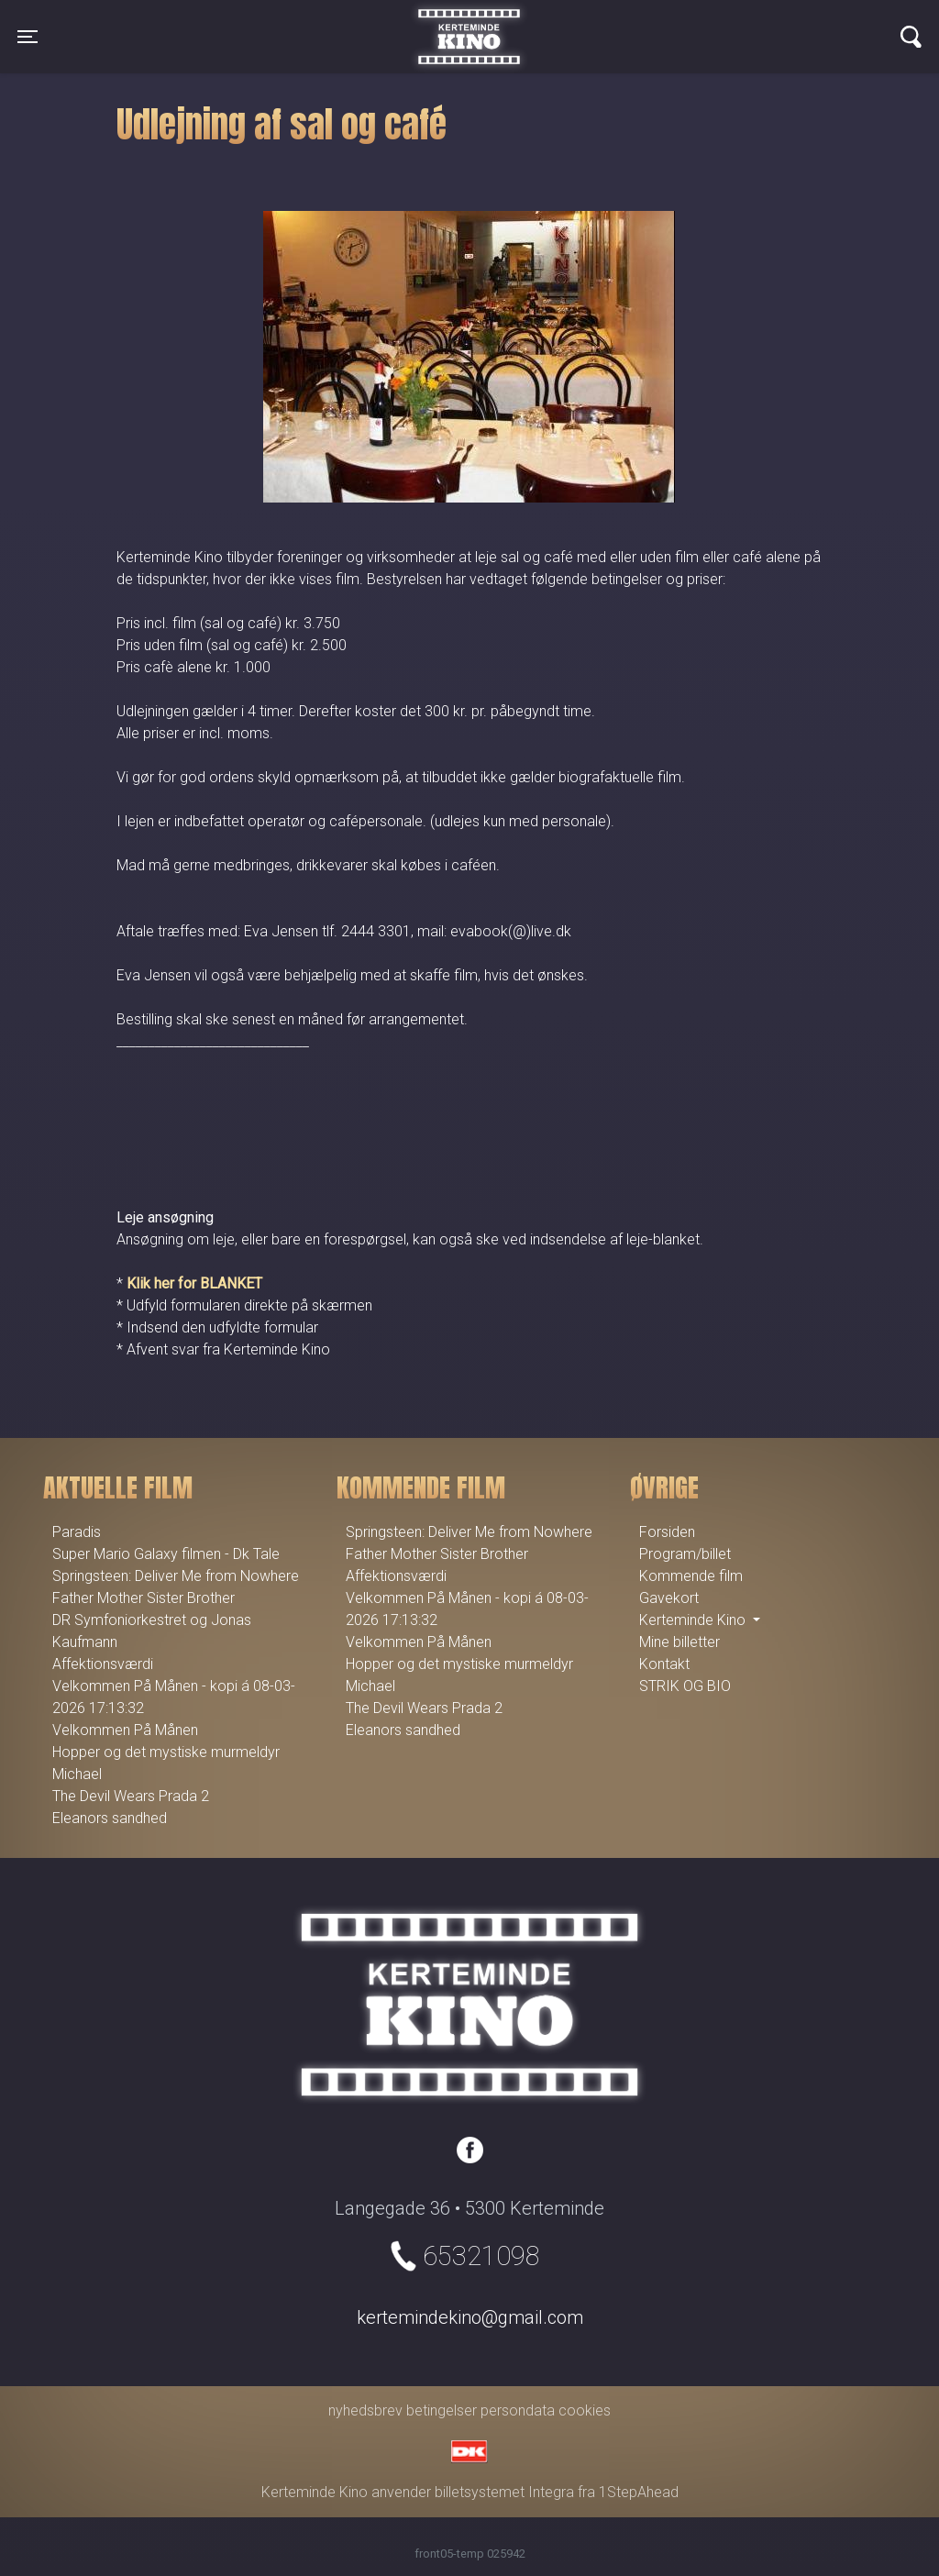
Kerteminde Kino (469, 23)
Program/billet (685, 1554)
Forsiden (667, 1532)
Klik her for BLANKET (194, 1283)
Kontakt (664, 1664)
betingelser (441, 2410)
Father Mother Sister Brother (143, 1598)
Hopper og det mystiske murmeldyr (166, 1752)
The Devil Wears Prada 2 (130, 1796)
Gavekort (669, 1598)
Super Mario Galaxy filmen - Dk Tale (166, 1554)
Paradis (76, 1532)
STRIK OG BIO (685, 1686)
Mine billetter (679, 1642)
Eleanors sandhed (109, 1818)
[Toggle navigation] (27, 36)
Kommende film (691, 1576)
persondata (518, 2410)
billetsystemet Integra (504, 2492)
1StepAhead (639, 2492)
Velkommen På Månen (125, 1730)
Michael (77, 1774)
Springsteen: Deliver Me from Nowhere (175, 1576)
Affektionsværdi (102, 1664)
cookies (584, 2410)
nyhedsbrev (365, 2410)
